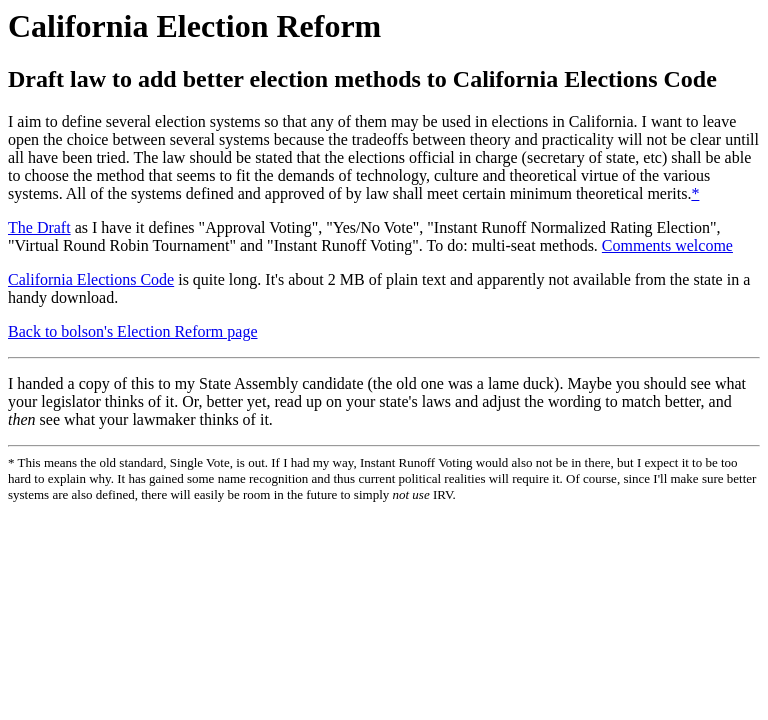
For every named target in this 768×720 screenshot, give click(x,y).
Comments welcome (667, 245)
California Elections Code (91, 279)
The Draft (39, 227)
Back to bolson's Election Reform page (133, 331)
